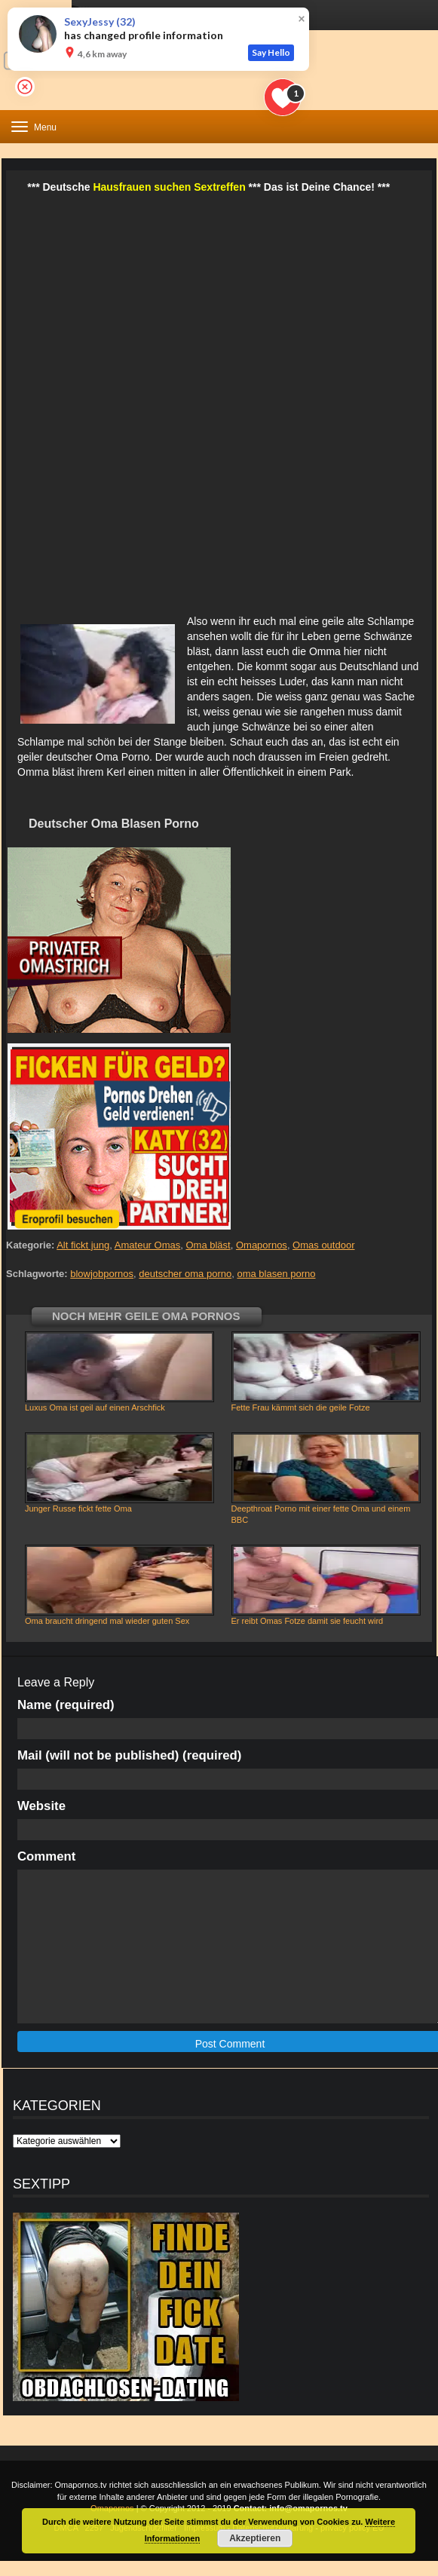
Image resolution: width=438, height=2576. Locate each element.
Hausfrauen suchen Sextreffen (169, 187)
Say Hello (271, 52)
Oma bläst (207, 1245)
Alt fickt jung (83, 1245)
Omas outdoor (323, 1245)
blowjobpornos (101, 1273)
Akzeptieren (254, 2538)
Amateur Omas (147, 1245)
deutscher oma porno (185, 1273)
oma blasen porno (276, 1273)
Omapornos (261, 1245)
